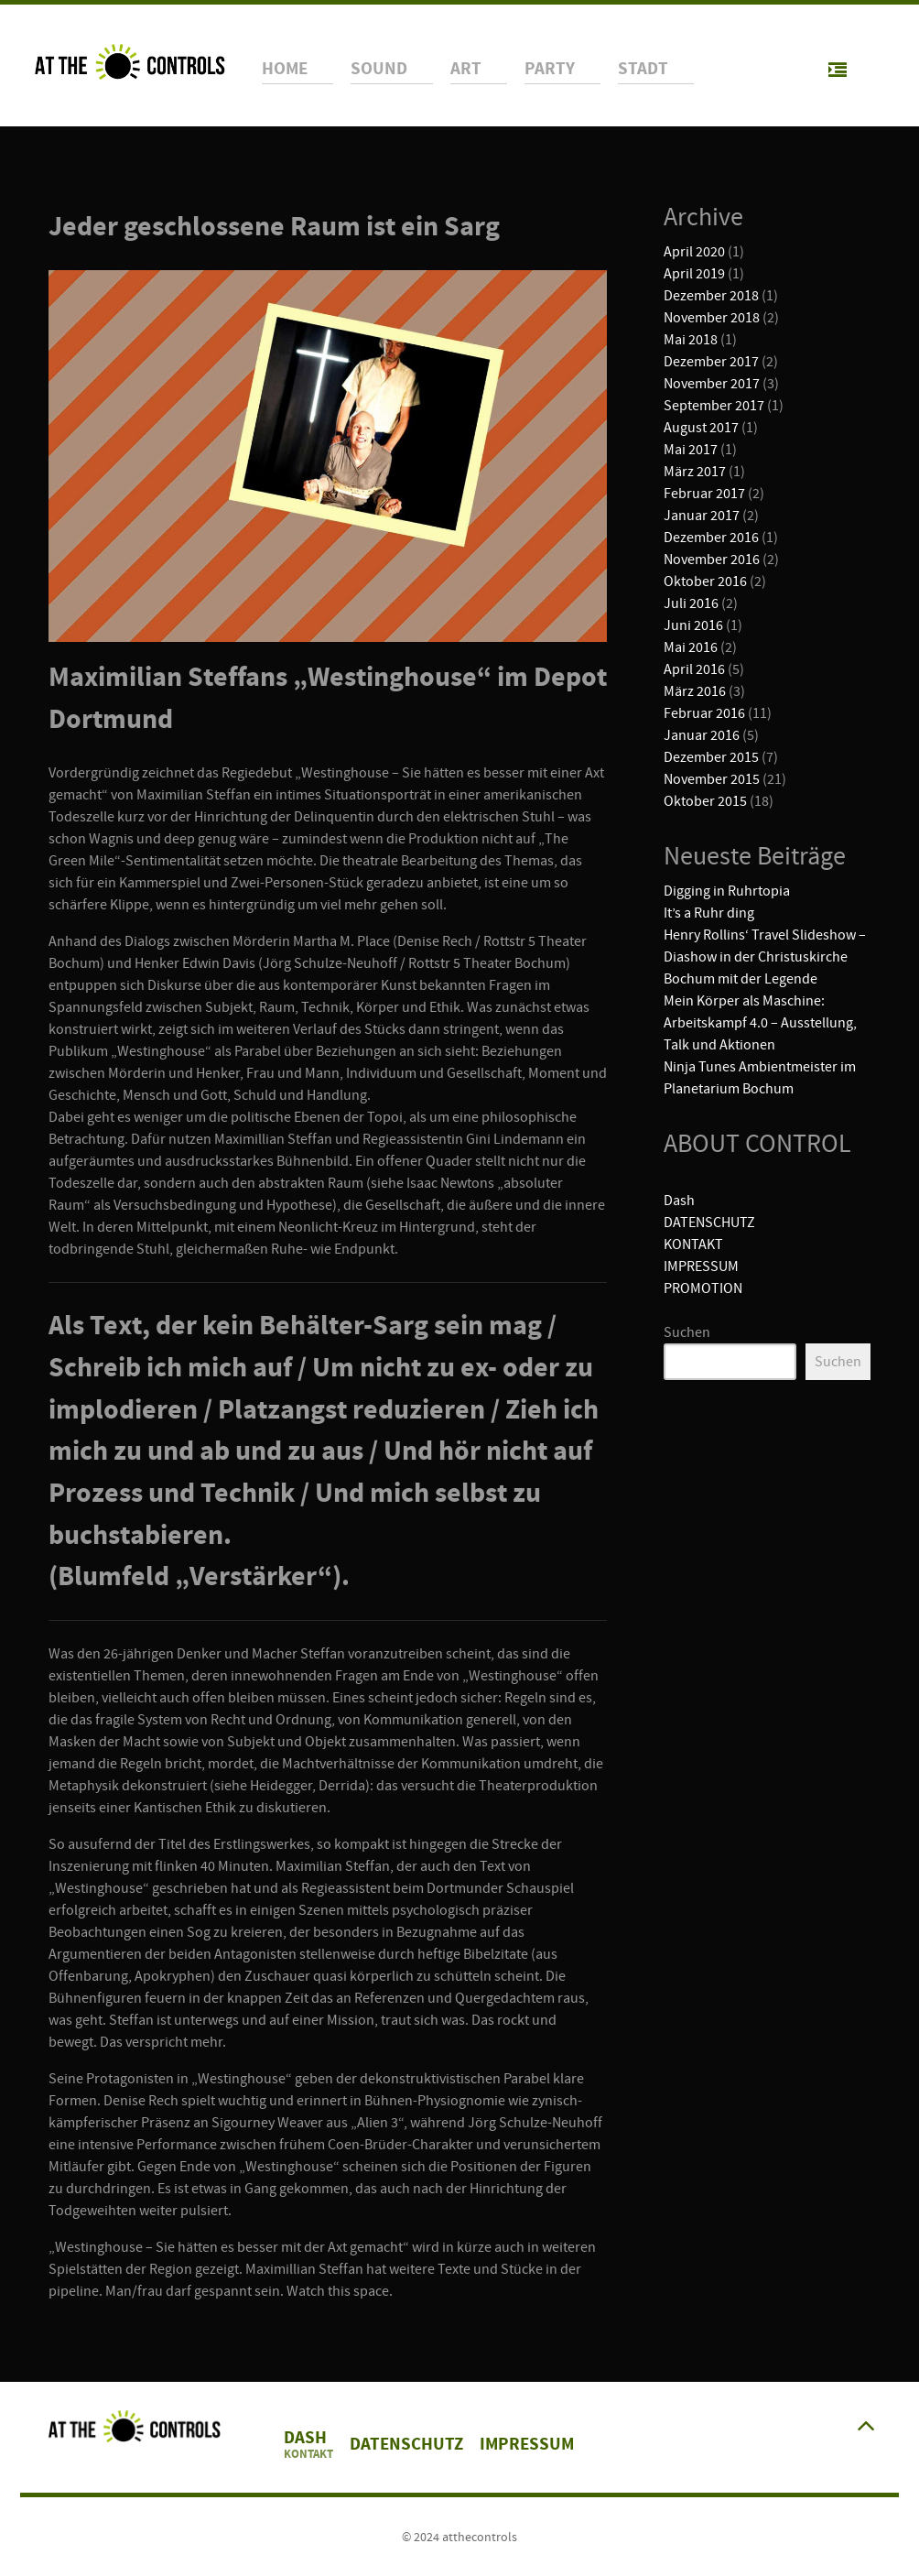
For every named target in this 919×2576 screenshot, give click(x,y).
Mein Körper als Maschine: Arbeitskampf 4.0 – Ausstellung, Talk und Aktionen (760, 1023)
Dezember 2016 (711, 537)
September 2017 (714, 405)
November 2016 (712, 559)
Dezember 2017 (711, 361)
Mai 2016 (691, 647)
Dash (679, 1200)
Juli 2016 (691, 603)
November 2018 (712, 318)
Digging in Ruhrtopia (727, 891)
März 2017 (695, 471)
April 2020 (694, 252)
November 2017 (712, 383)
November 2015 (712, 779)
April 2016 (694, 669)
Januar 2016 (702, 735)
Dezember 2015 (711, 757)
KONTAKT (693, 1244)
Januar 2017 (702, 515)
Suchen (687, 1332)
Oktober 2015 (705, 801)
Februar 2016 (704, 713)
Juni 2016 (693, 625)
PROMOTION (703, 1288)
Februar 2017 (704, 493)
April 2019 (694, 274)
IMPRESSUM (701, 1266)
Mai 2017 (691, 449)
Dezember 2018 (711, 296)
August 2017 (701, 427)
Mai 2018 (691, 340)
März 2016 (695, 691)
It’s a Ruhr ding (709, 913)
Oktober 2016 (705, 581)
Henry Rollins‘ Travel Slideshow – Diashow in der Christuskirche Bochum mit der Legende (765, 957)
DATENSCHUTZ (709, 1222)
